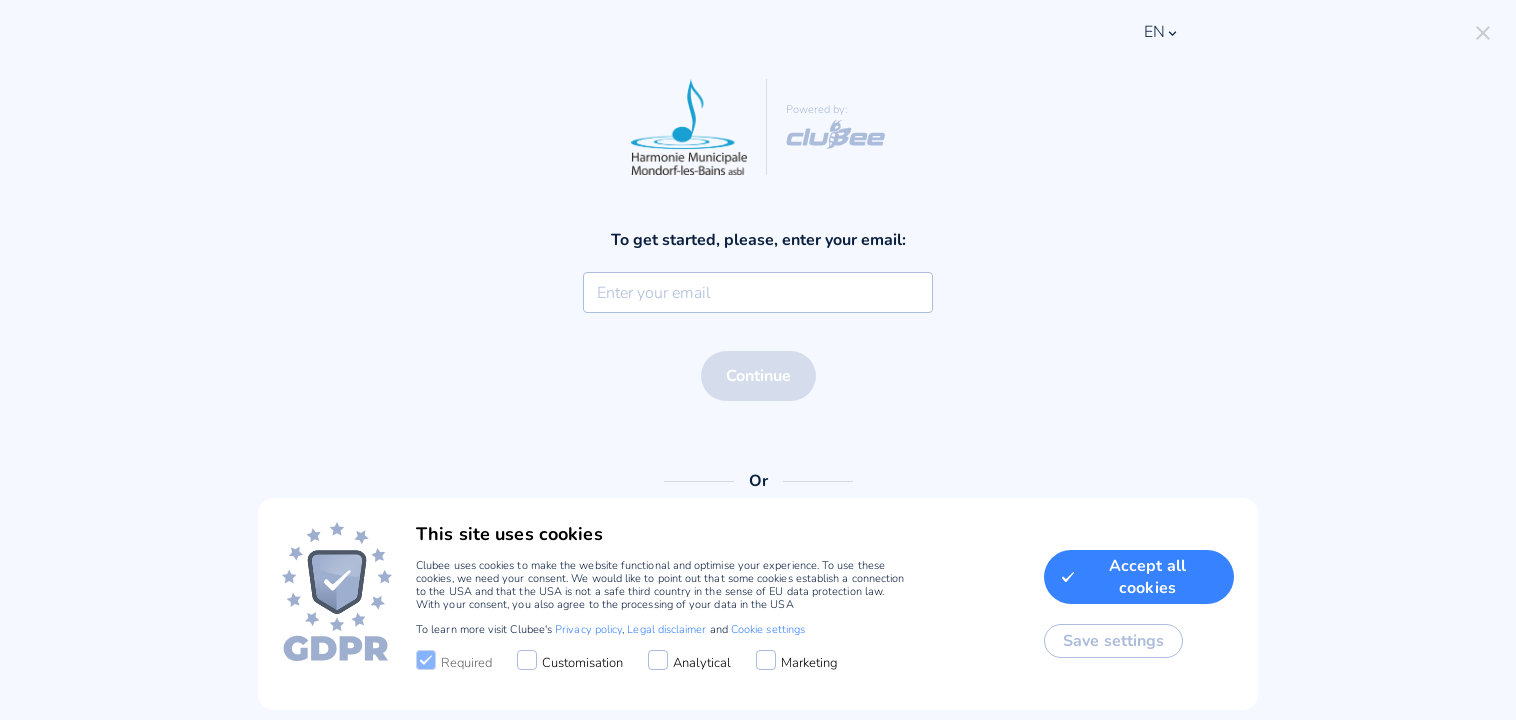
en (1162, 32)
